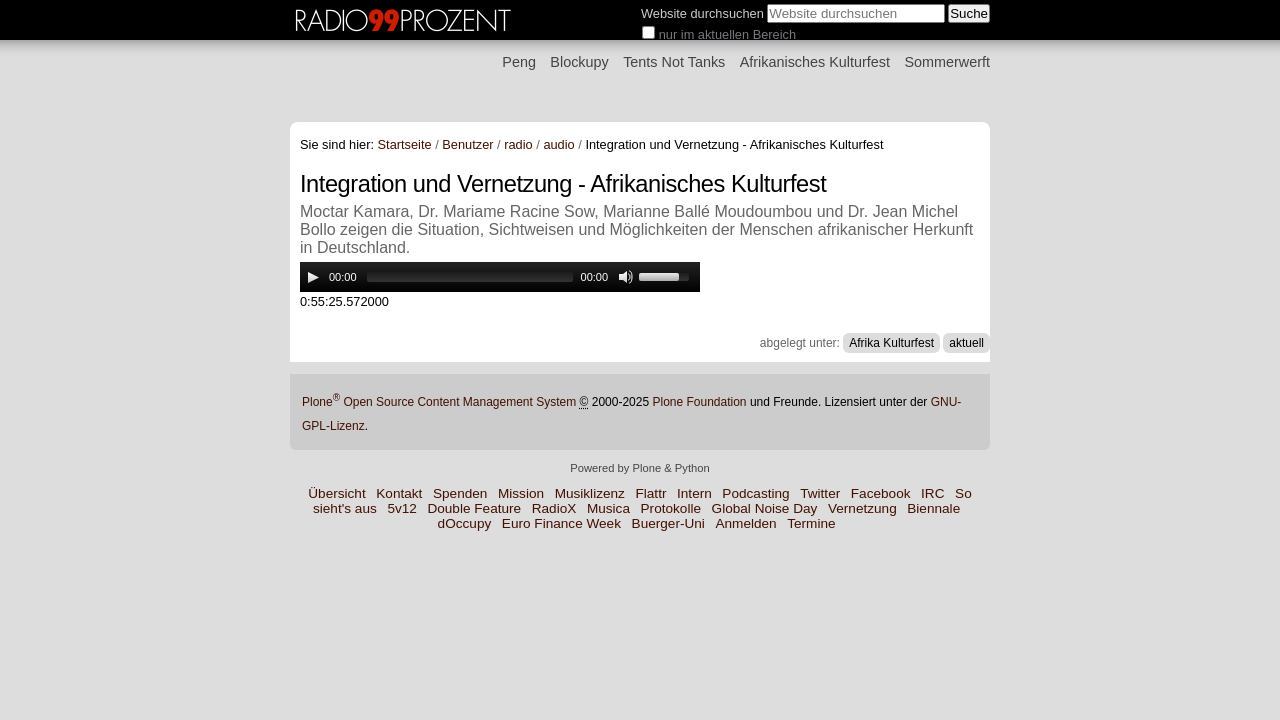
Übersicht (336, 493)
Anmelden (745, 523)
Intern (694, 493)
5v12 (401, 508)
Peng (519, 62)
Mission (521, 493)
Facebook (881, 493)
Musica (608, 508)
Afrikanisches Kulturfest (815, 62)
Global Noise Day (765, 508)
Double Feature (474, 508)
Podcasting (755, 493)
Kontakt (399, 493)
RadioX (554, 508)
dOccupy (465, 523)
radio (518, 144)
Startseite (405, 144)
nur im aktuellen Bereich (727, 34)
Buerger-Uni (668, 523)
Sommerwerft (947, 62)
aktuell (966, 343)
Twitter (820, 493)
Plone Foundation (699, 402)
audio (558, 144)
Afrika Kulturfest (891, 343)
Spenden (460, 493)
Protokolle (671, 508)
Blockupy (579, 62)
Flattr (650, 493)
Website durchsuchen (702, 13)
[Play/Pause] (313, 277)
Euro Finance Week (561, 523)
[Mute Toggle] (626, 277)
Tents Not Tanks (674, 62)
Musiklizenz (590, 493)
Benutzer (467, 144)
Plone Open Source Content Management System (439, 402)
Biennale (933, 508)
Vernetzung (862, 508)
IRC (932, 493)
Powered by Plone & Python (639, 468)
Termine (811, 523)
